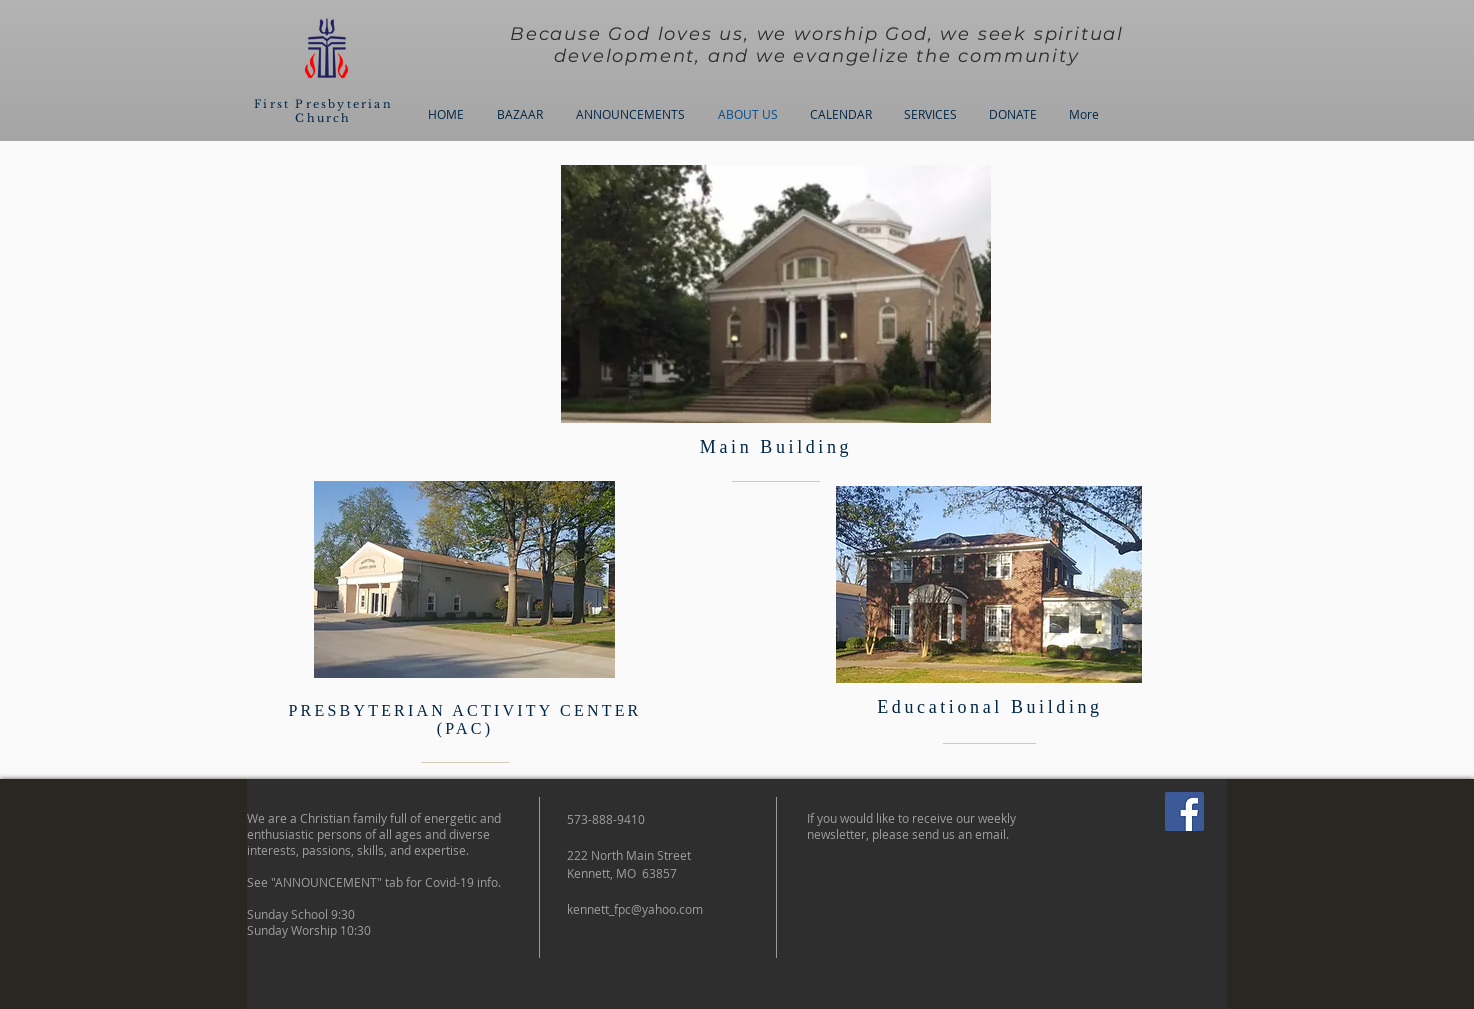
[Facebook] (1184, 811)
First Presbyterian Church (323, 111)
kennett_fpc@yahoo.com (635, 909)
